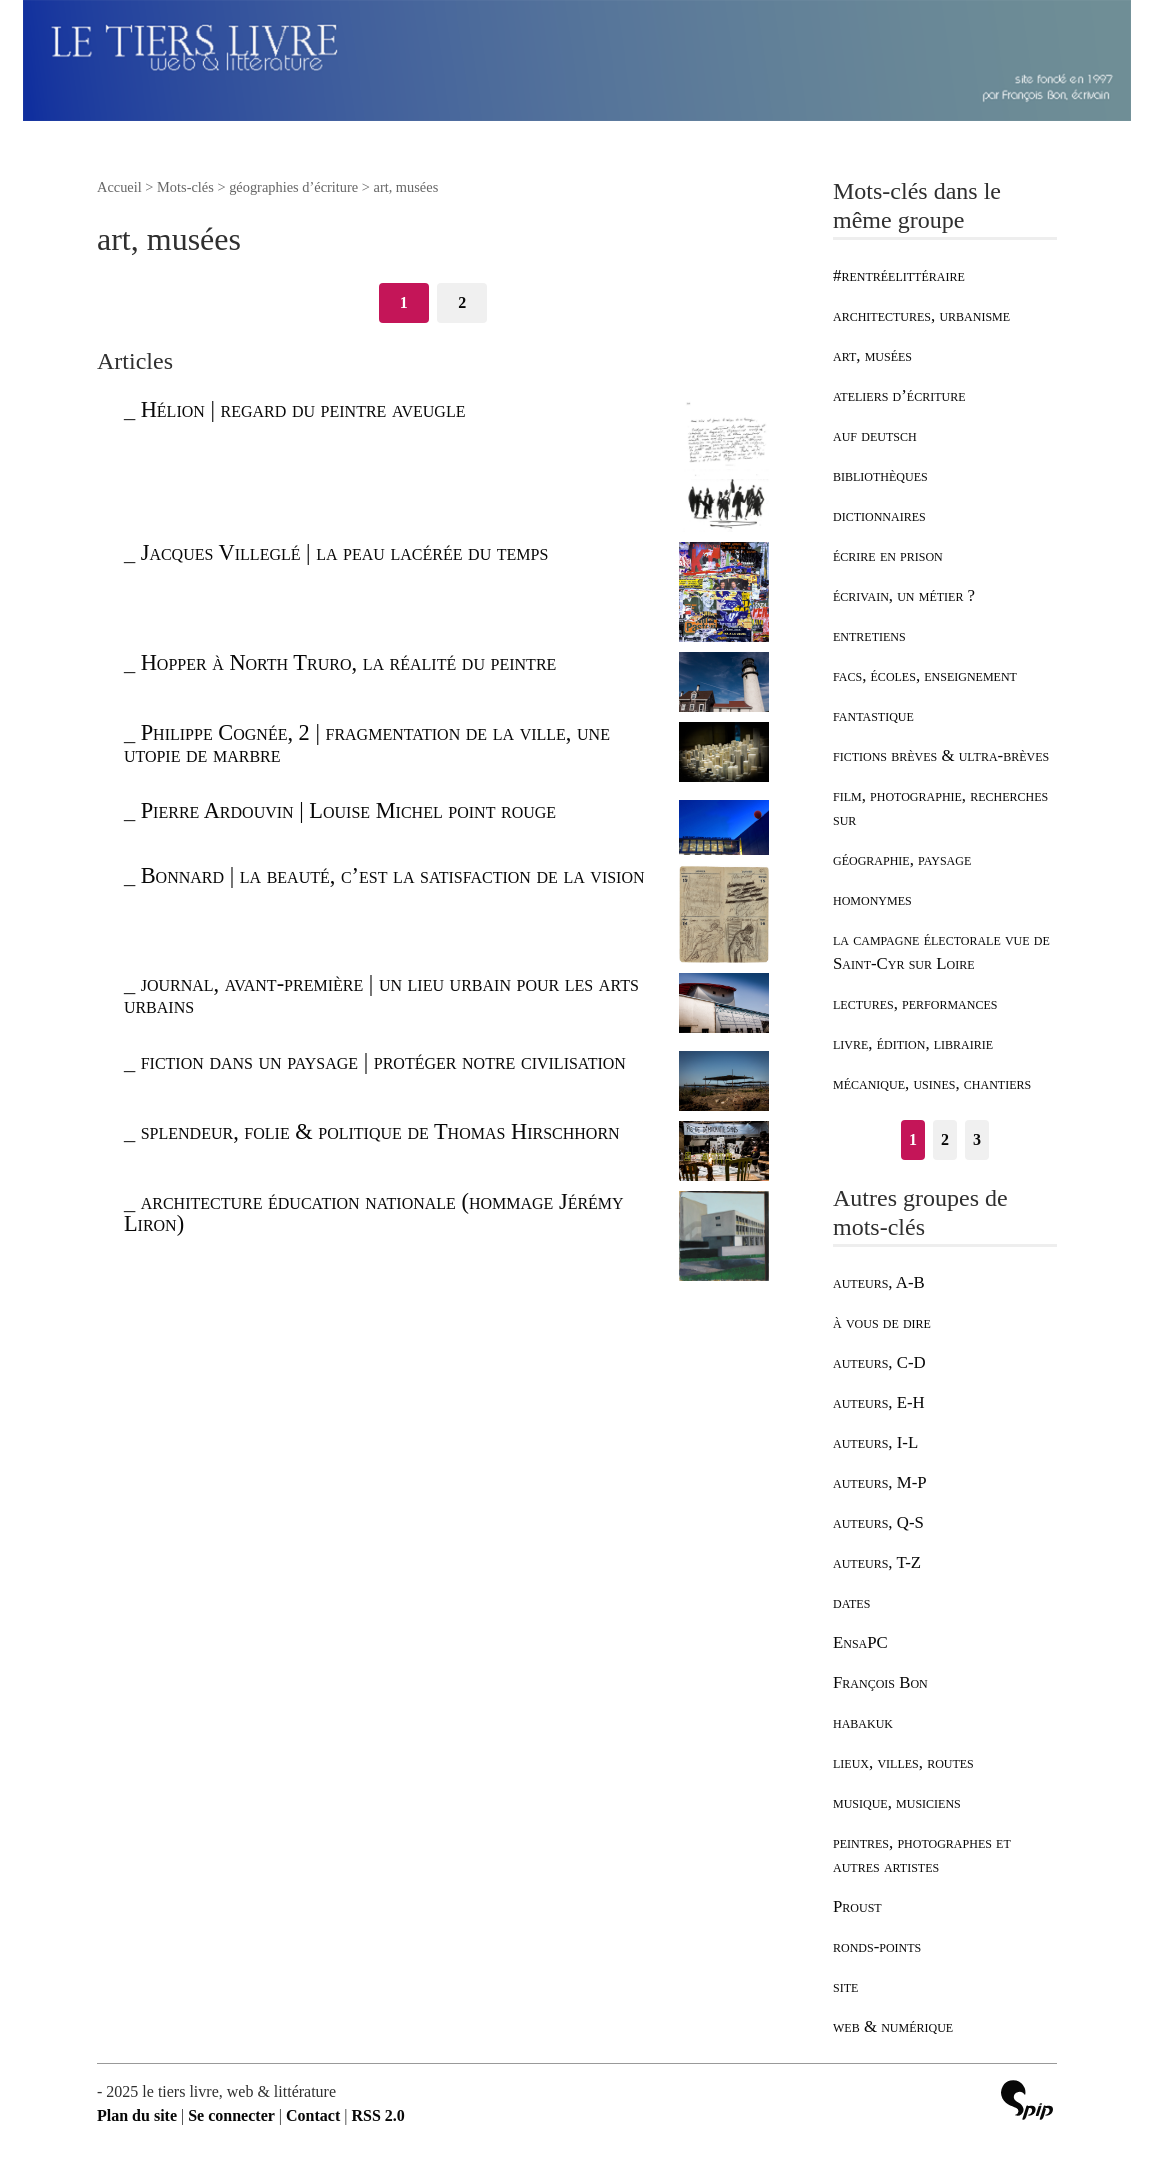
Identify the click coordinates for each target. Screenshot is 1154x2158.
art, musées (872, 355)
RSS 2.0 (377, 2115)
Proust (857, 1906)
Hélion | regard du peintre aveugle (303, 409)
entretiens (869, 635)
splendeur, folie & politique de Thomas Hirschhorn (380, 1131)
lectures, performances (915, 1003)
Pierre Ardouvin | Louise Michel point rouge (348, 810)
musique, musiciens (897, 1802)
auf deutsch (875, 435)
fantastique (873, 715)
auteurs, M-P (880, 1482)
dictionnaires (879, 515)
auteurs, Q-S (878, 1522)
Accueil (119, 187)
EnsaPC (860, 1642)
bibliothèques (880, 475)
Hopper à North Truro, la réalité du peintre (349, 662)
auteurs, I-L (875, 1442)
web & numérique (893, 2026)
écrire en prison (888, 555)
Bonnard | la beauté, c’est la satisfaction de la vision (393, 875)
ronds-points (877, 1946)
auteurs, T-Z (877, 1562)
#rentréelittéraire (899, 275)
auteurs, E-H (879, 1402)
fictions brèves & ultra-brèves (941, 755)
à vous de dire (882, 1322)
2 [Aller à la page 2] (462, 302)
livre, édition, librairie (913, 1043)
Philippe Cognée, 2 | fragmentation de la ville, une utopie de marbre (367, 743)
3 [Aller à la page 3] (977, 1139)
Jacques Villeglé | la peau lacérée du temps (345, 552)
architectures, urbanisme (921, 315)
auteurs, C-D (879, 1362)
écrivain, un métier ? (904, 595)
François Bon (880, 1682)
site (845, 1986)
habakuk (863, 1722)
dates (851, 1602)
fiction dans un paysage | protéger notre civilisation (383, 1061)
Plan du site (137, 2115)
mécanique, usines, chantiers (932, 1083)
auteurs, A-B (879, 1282)
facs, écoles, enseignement (925, 675)
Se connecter (231, 2115)
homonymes (872, 899)
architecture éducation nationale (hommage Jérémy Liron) (374, 1212)
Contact (313, 2115)
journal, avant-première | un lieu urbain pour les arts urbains (381, 994)
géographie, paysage (902, 859)
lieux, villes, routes (903, 1762)
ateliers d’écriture (899, 395)
